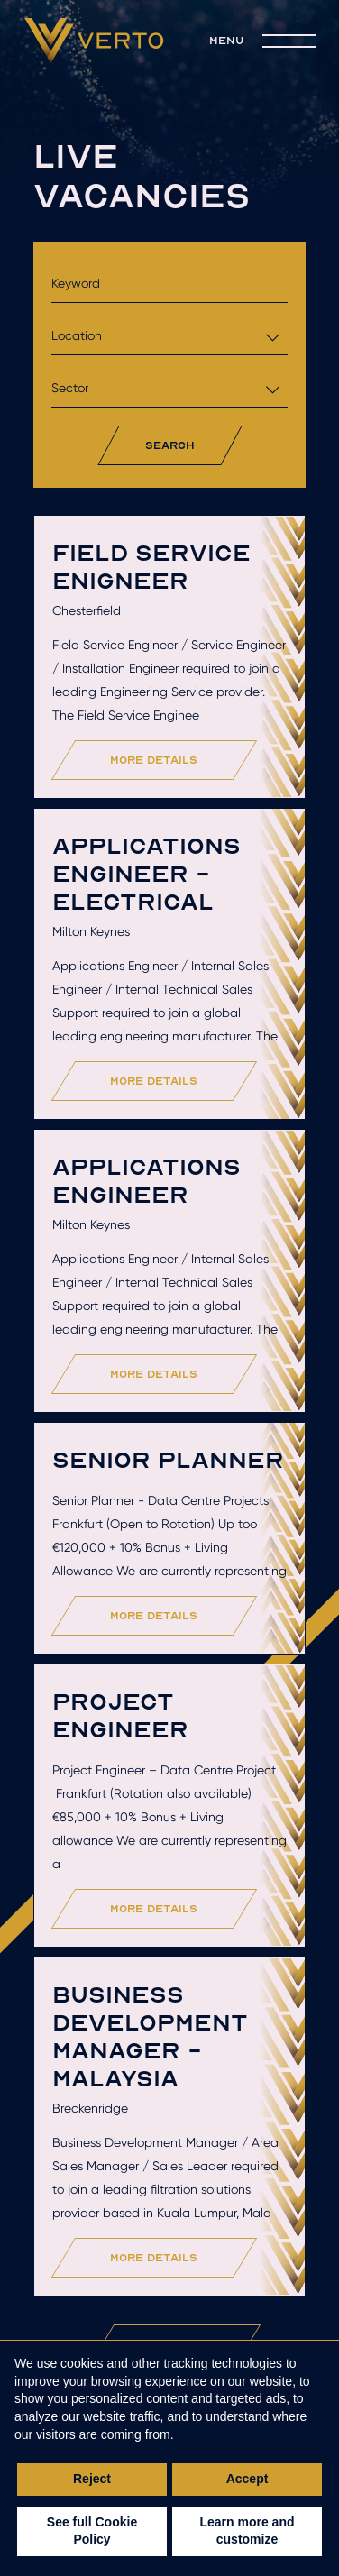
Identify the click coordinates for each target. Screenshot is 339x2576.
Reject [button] (92, 2478)
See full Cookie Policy (92, 2531)
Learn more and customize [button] (246, 2531)
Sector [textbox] (69, 387)
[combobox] (170, 335)
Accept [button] (247, 2478)
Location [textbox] (76, 335)
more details (153, 759)
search (170, 445)
